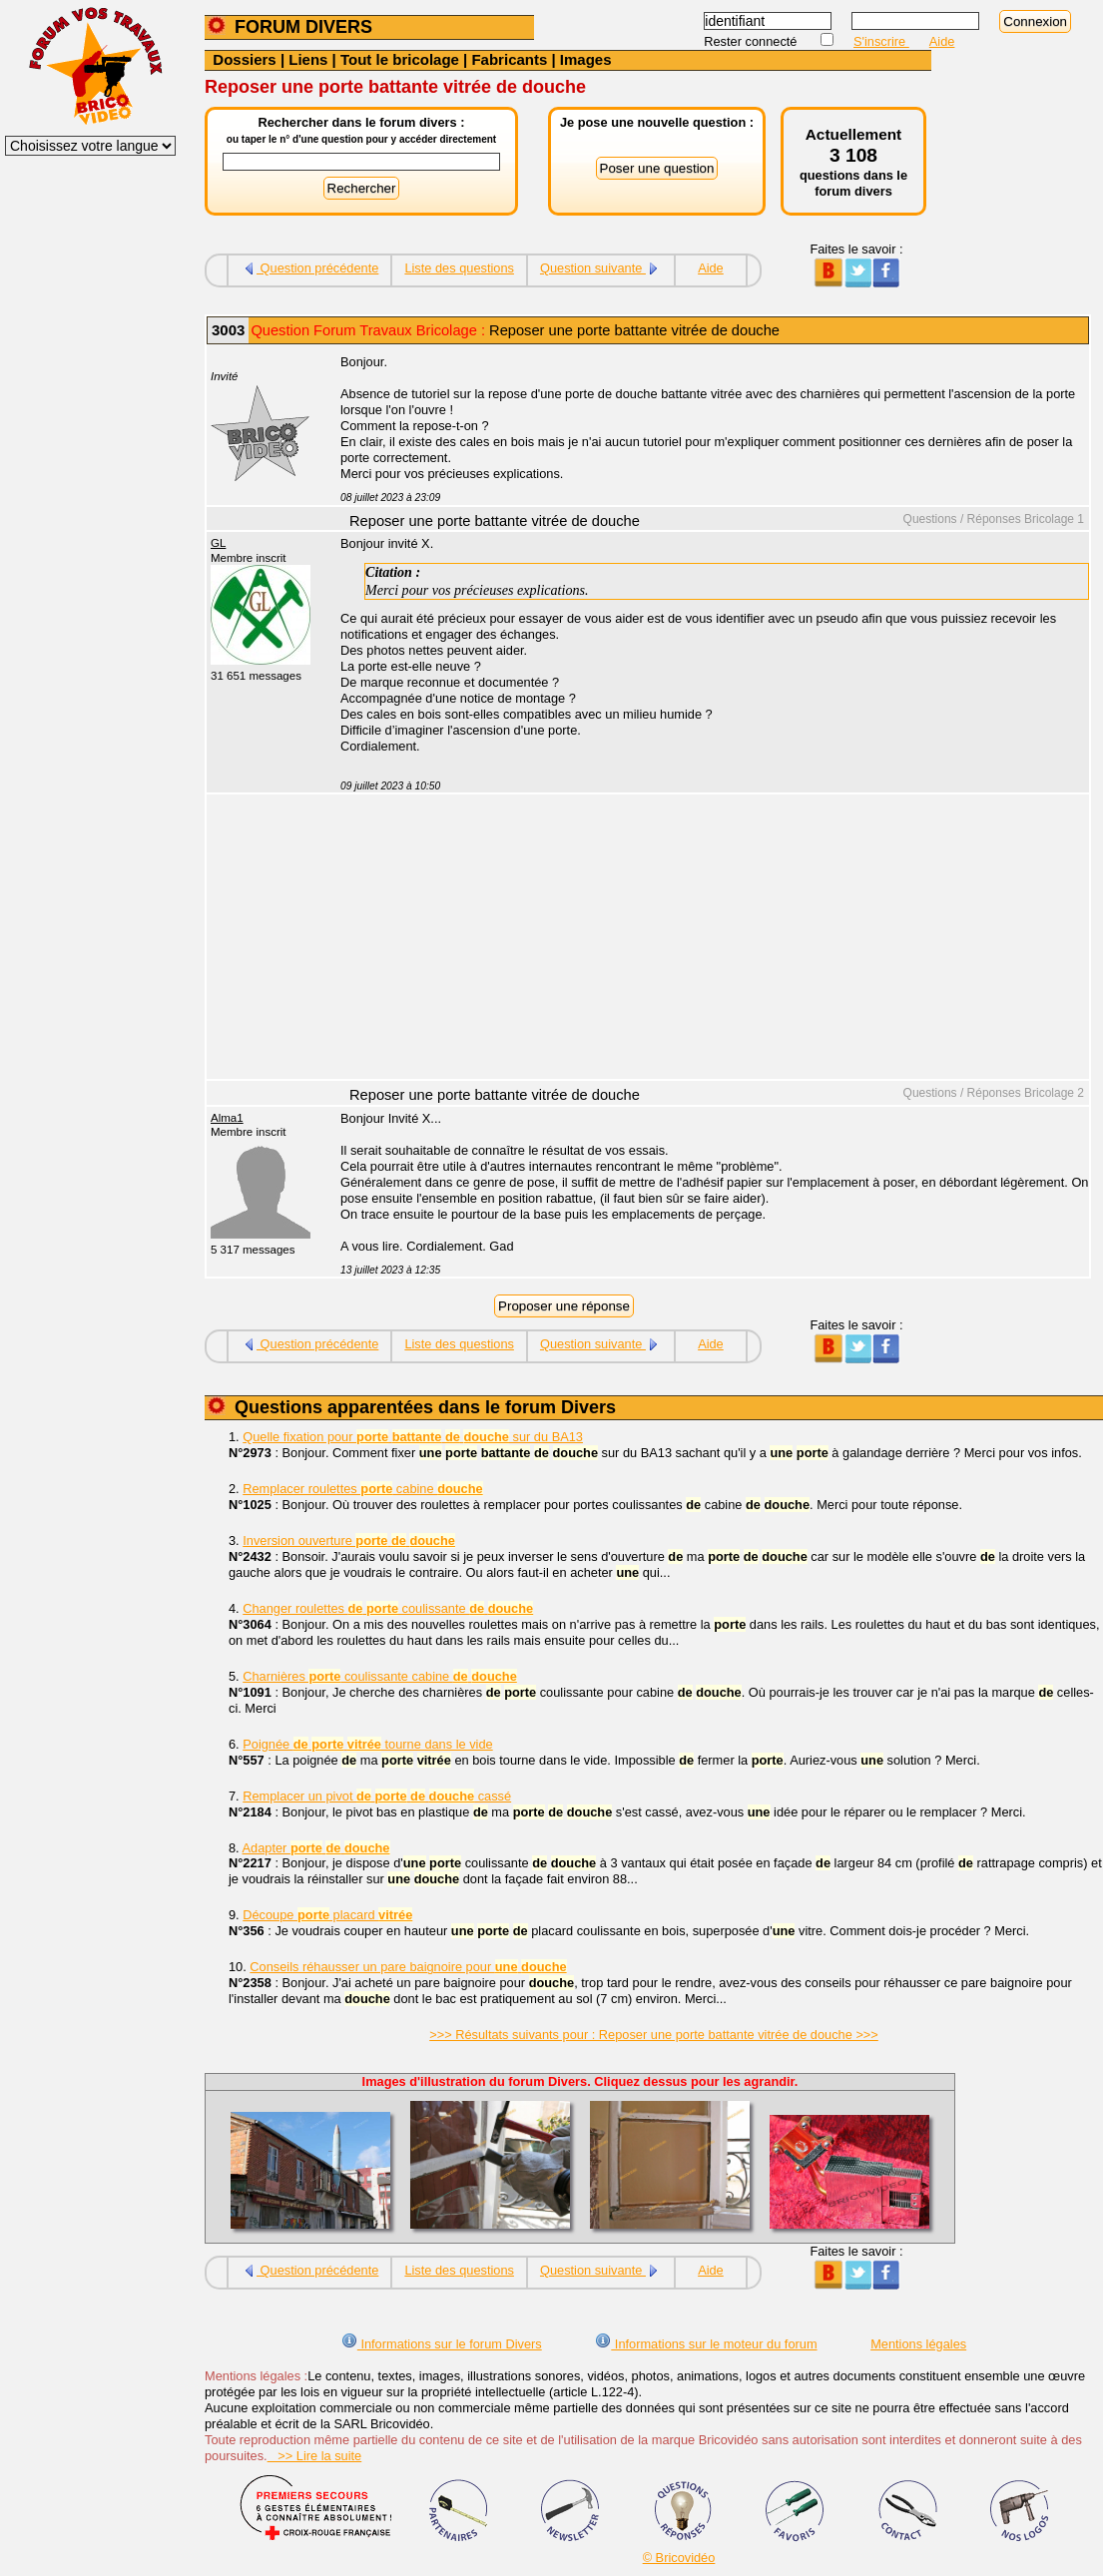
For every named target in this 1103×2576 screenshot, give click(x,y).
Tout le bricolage (399, 59)
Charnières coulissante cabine (380, 1676)
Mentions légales (918, 2343)
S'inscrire (881, 41)
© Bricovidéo (679, 2557)
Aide (942, 41)
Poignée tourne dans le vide (367, 1744)
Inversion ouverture (349, 1540)
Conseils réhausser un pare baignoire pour (408, 1966)
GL (218, 543)
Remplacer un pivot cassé (377, 1796)
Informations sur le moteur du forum (706, 2343)
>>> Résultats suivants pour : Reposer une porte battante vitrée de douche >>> (653, 2034)
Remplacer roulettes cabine (362, 1488)
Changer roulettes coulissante (388, 1608)
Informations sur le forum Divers (441, 2343)
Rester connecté (752, 41)
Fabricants (509, 59)
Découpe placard (327, 1914)
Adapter (316, 1847)
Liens (307, 59)
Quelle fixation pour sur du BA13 (413, 1436)
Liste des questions (459, 267)
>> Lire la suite (315, 2455)
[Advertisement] (703, 939)
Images (586, 59)
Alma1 (227, 1118)
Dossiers (244, 59)
